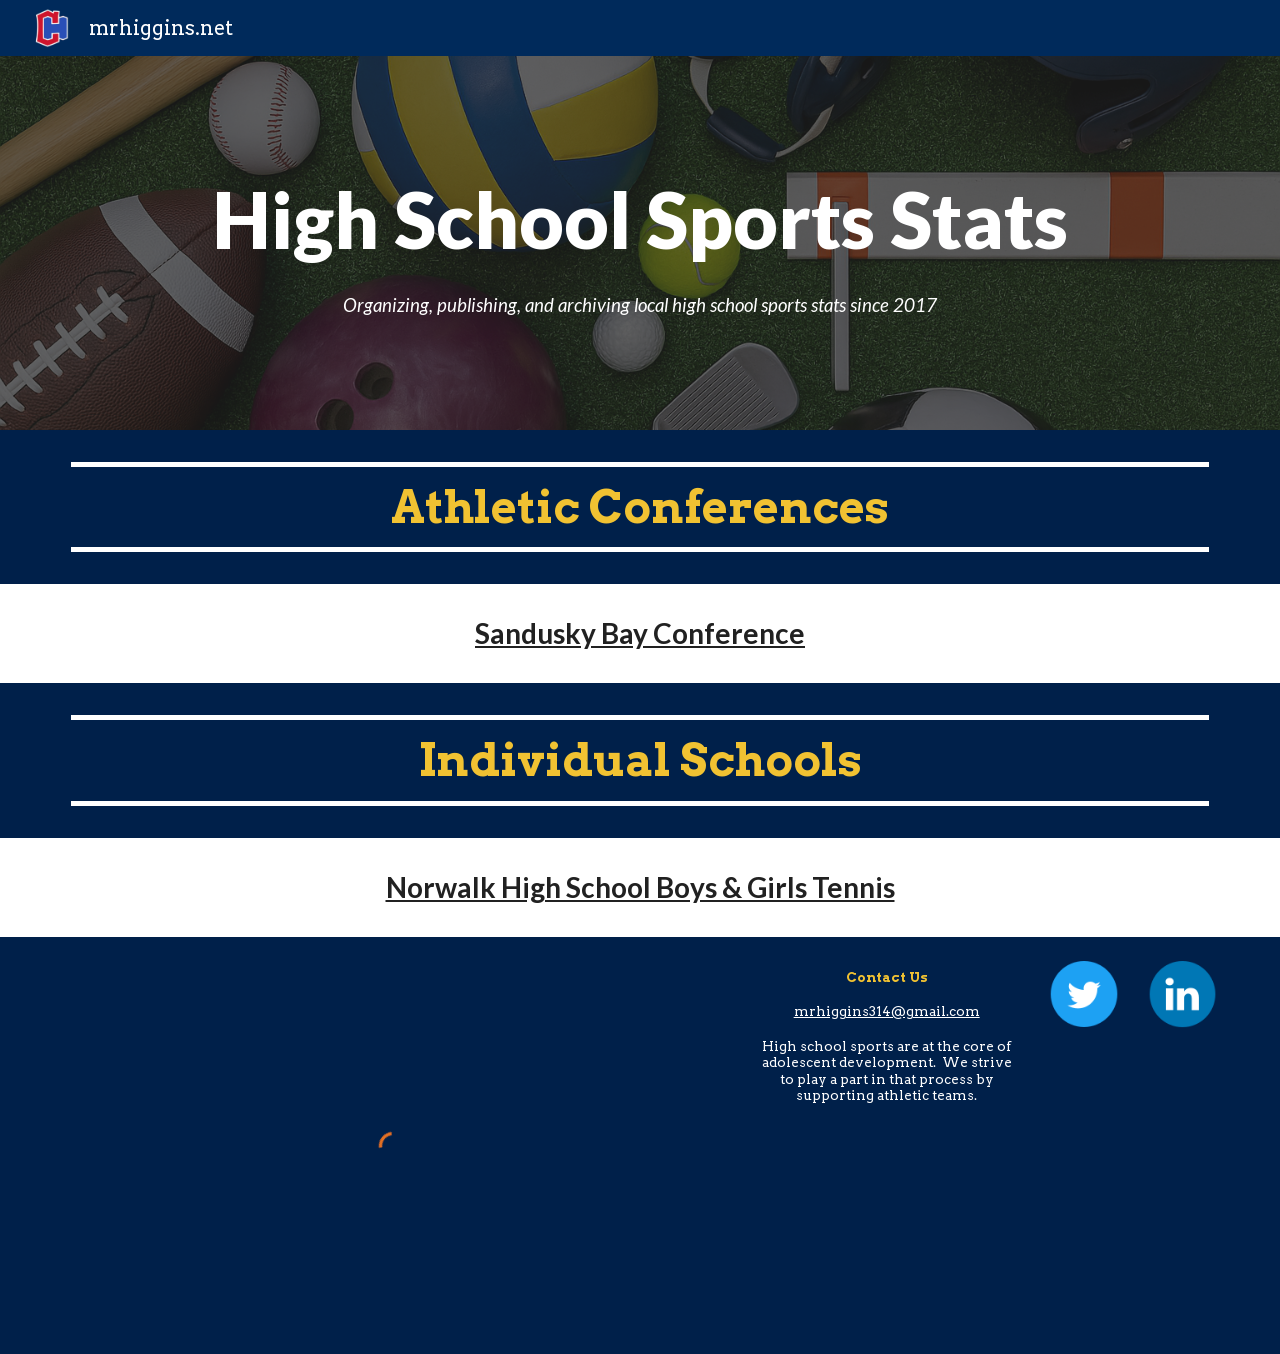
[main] (640, 243)
